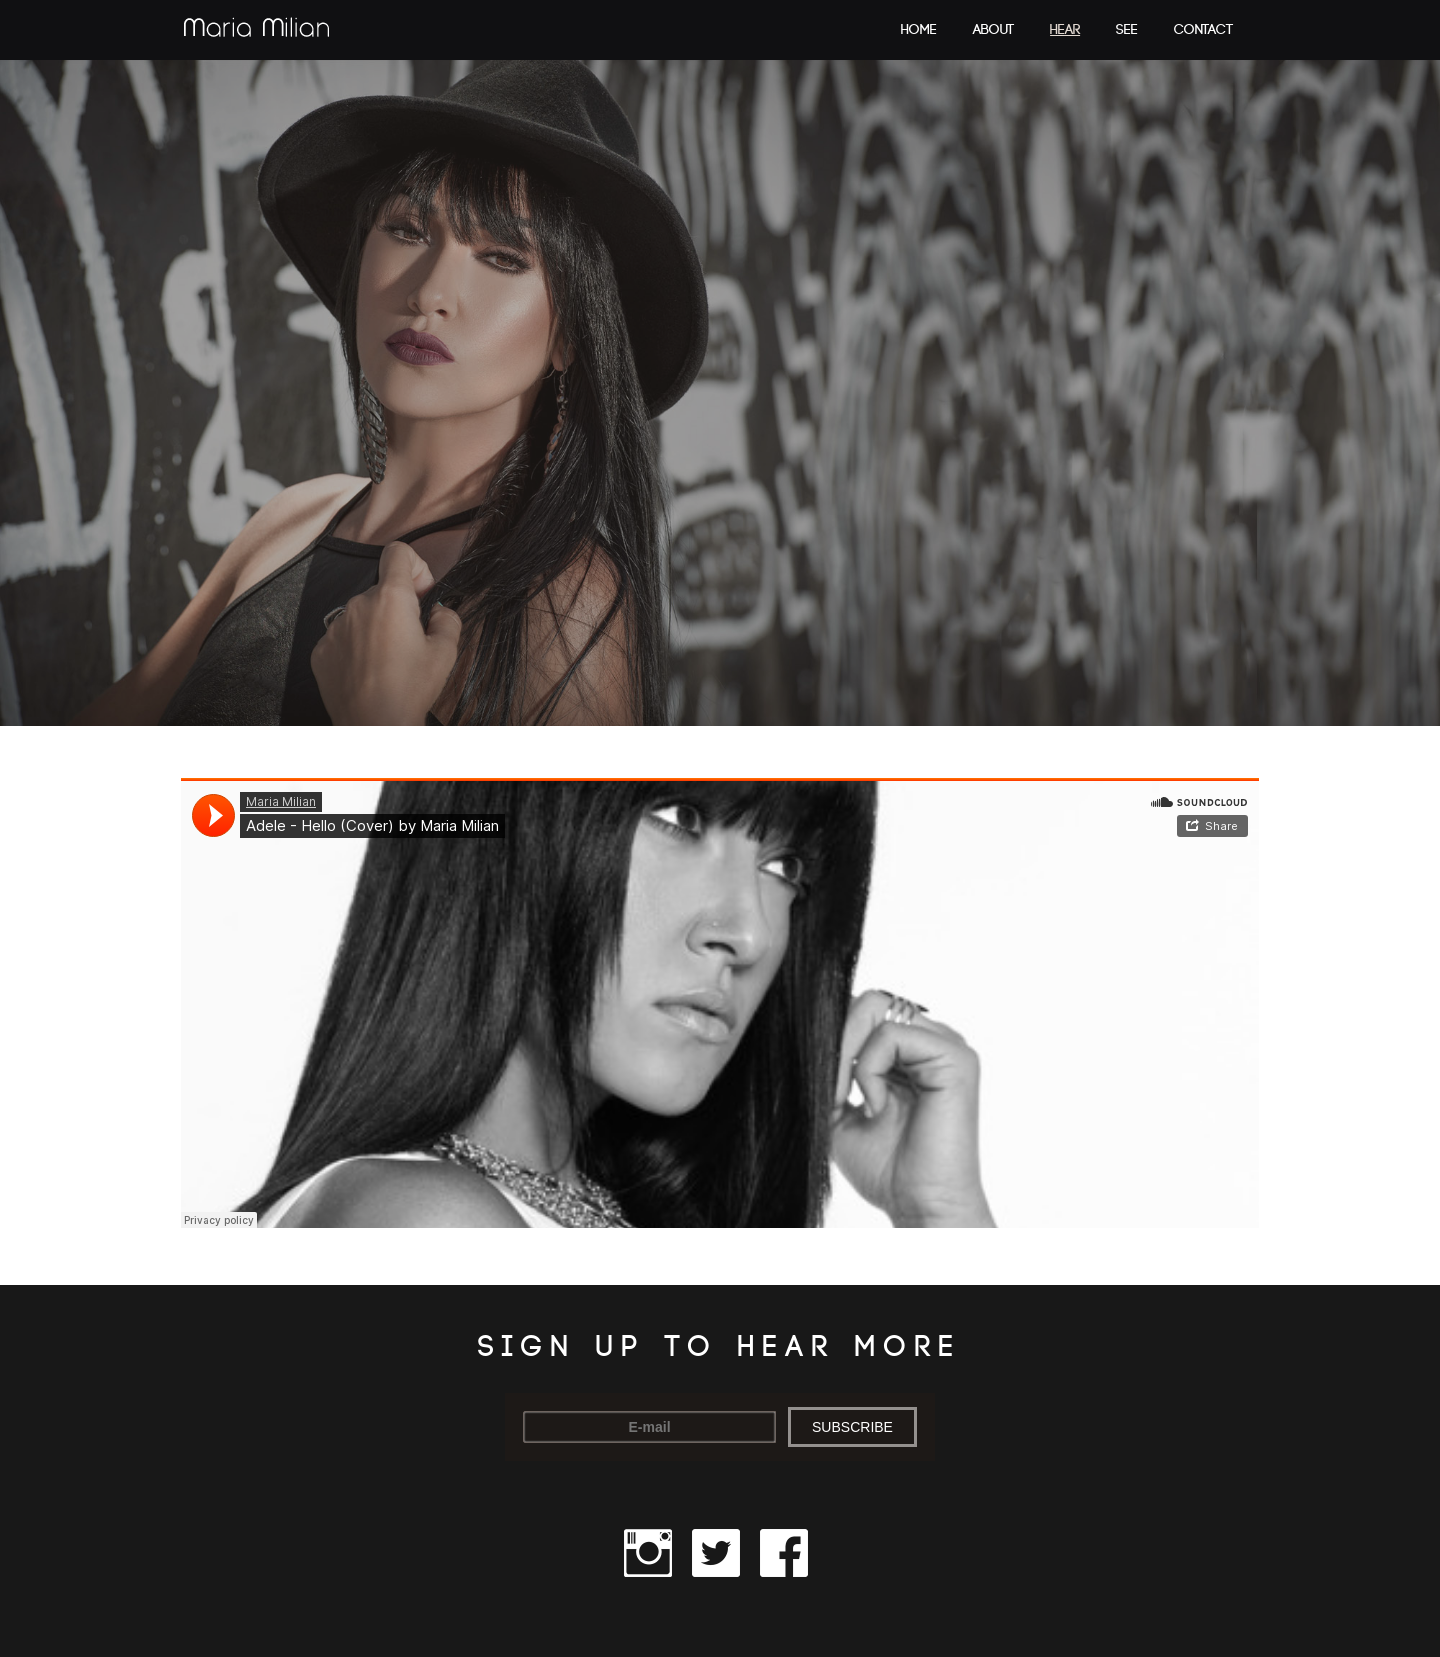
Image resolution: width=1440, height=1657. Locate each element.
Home (919, 29)
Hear (1065, 29)
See (1127, 29)
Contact (1203, 29)
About (993, 29)
